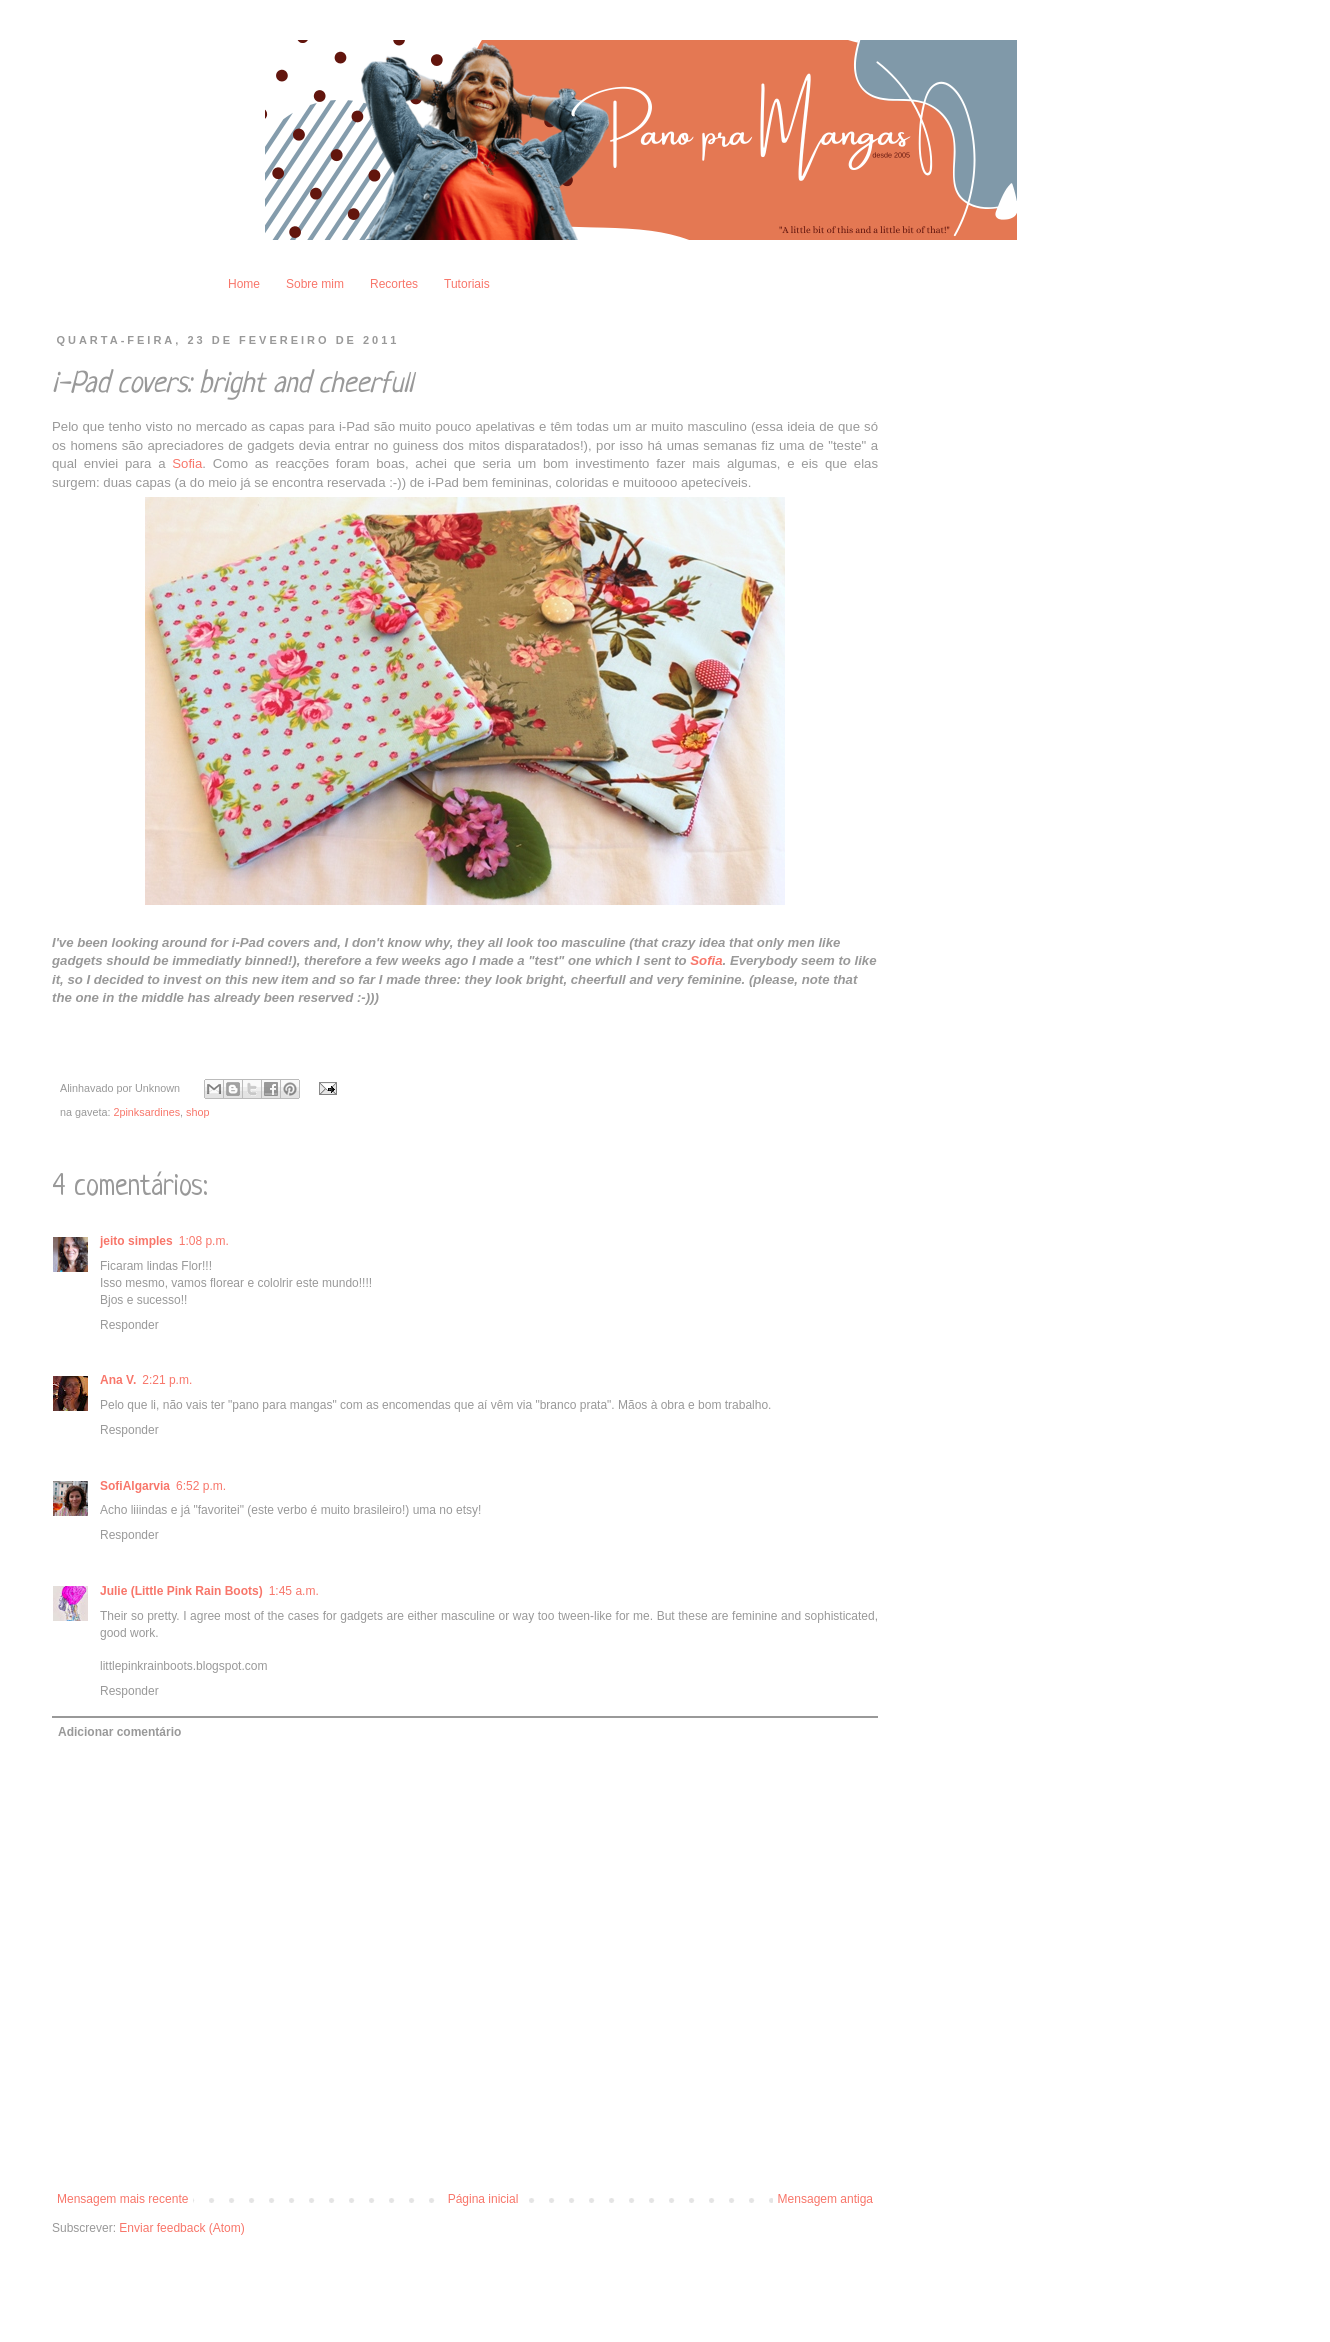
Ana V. (118, 1380)
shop (197, 1112)
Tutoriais (467, 284)
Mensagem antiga (825, 2199)
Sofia (187, 463)
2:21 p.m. (167, 1380)
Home (244, 284)
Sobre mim (315, 284)
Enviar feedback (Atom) (181, 2228)
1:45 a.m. (294, 1591)
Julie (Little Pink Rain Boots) (181, 1591)
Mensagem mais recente (122, 2199)
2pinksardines (146, 1112)
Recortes (394, 284)
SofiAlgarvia (135, 1486)
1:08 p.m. (204, 1241)
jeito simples (136, 1241)
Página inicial (483, 2199)
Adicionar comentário (119, 1732)
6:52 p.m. (201, 1486)
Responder (129, 1325)
